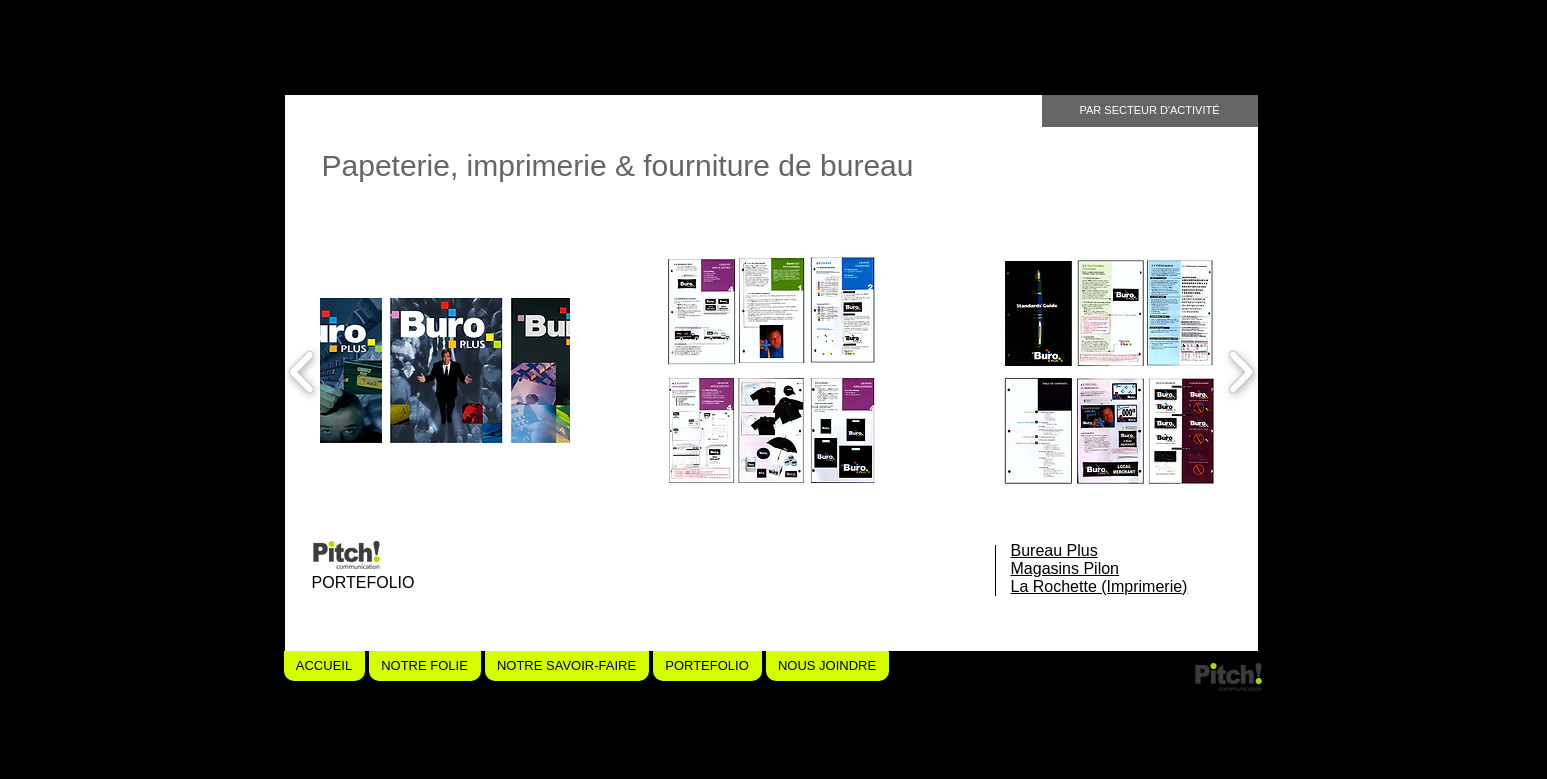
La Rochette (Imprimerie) (1099, 586)
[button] (445, 372)
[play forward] (1240, 372)
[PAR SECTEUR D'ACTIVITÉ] (1150, 111)
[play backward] (302, 372)
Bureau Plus (1054, 550)
